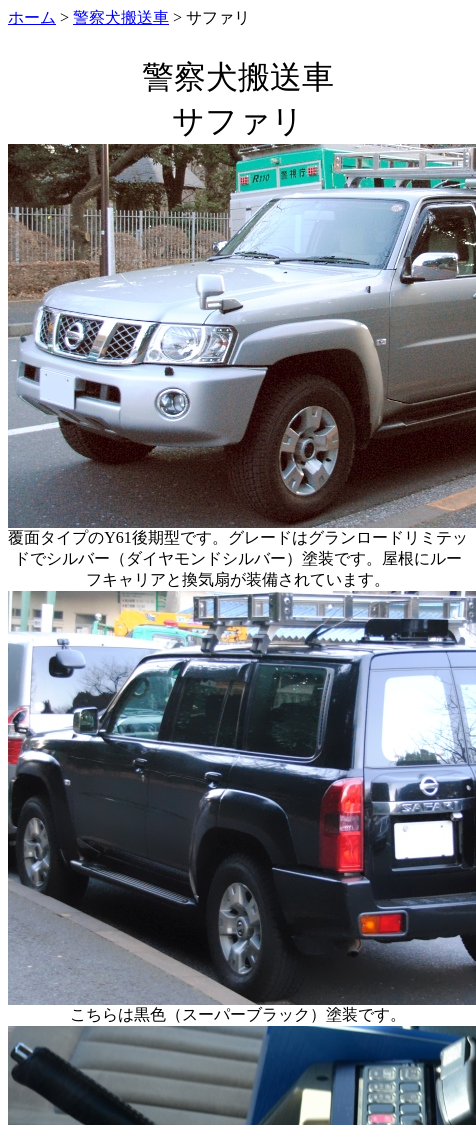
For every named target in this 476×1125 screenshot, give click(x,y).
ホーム (32, 17)
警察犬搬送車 (121, 17)
